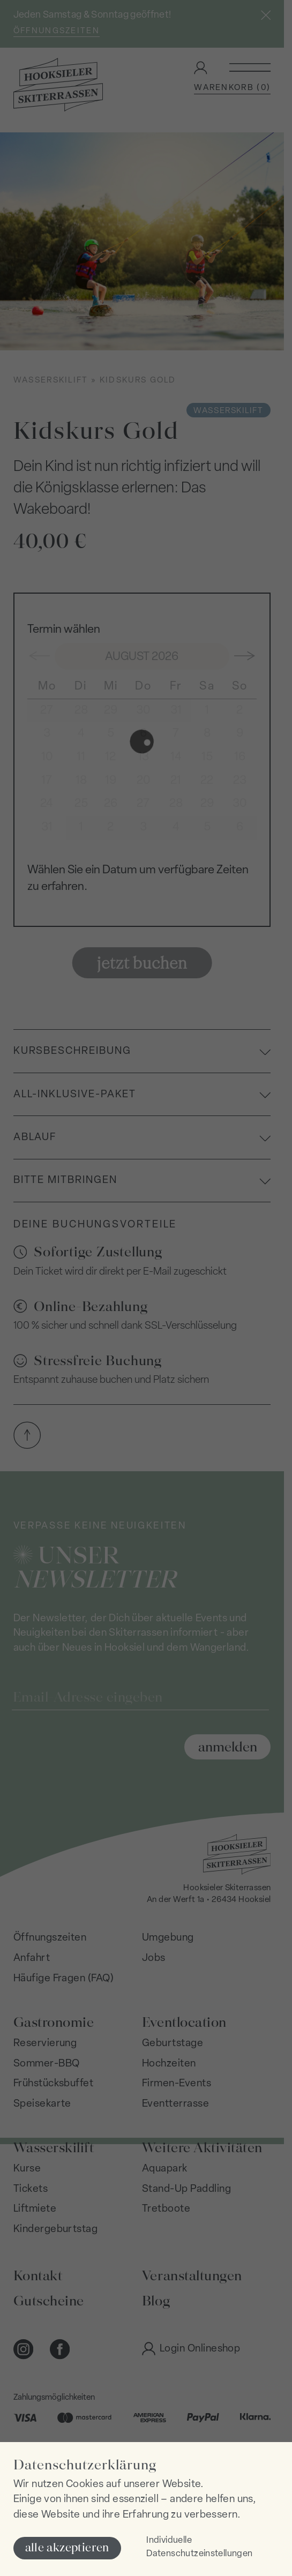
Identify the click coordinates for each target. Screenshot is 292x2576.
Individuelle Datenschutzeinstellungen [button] (199, 2547)
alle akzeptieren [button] (67, 2547)
